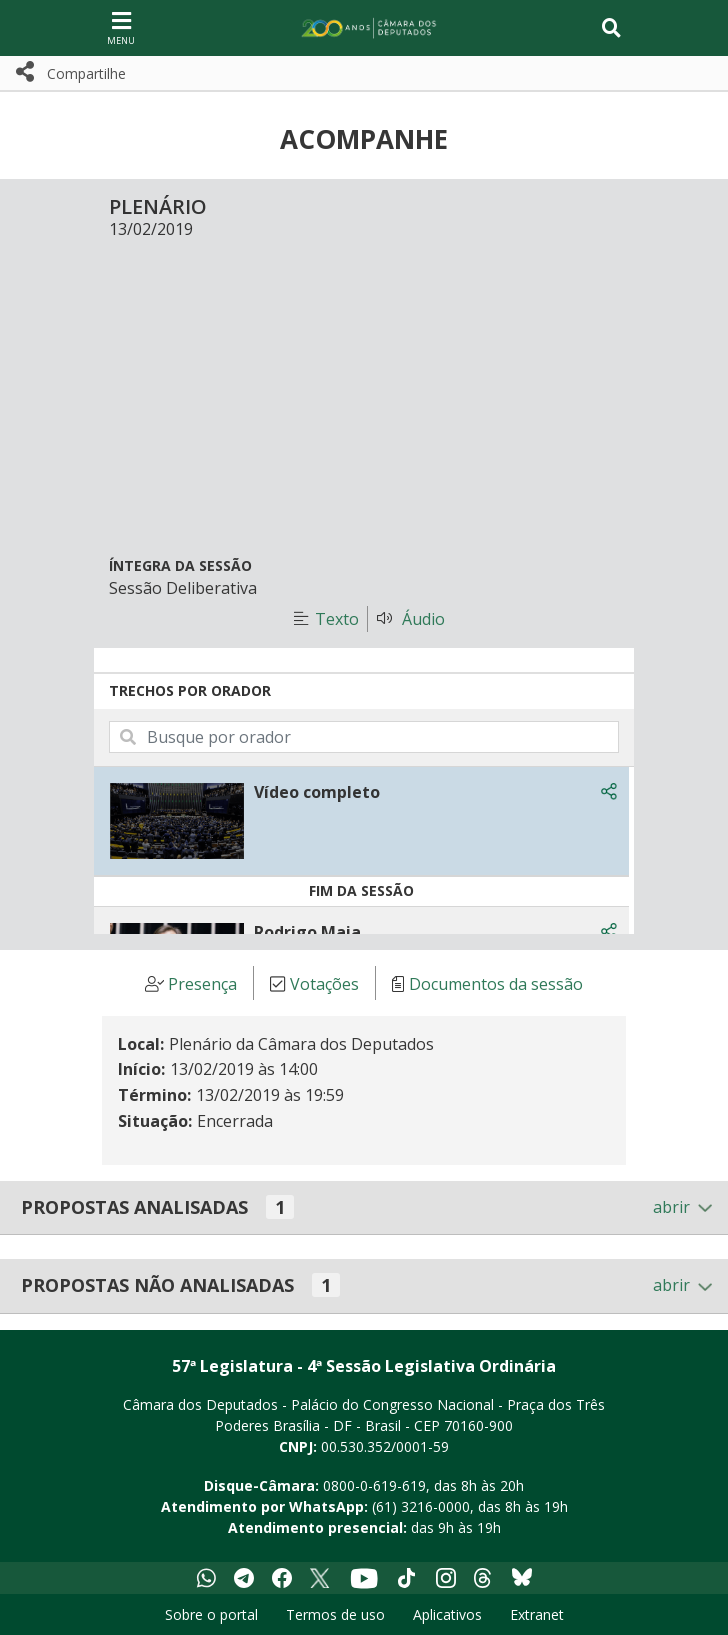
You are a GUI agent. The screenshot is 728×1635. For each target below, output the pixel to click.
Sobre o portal (211, 1614)
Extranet (537, 1614)
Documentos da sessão (496, 984)
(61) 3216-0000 (421, 1506)
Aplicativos (447, 1614)
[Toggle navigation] (611, 28)
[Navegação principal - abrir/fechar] (121, 27)
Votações (324, 984)
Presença (202, 984)
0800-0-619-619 (374, 1485)
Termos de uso (335, 1614)
